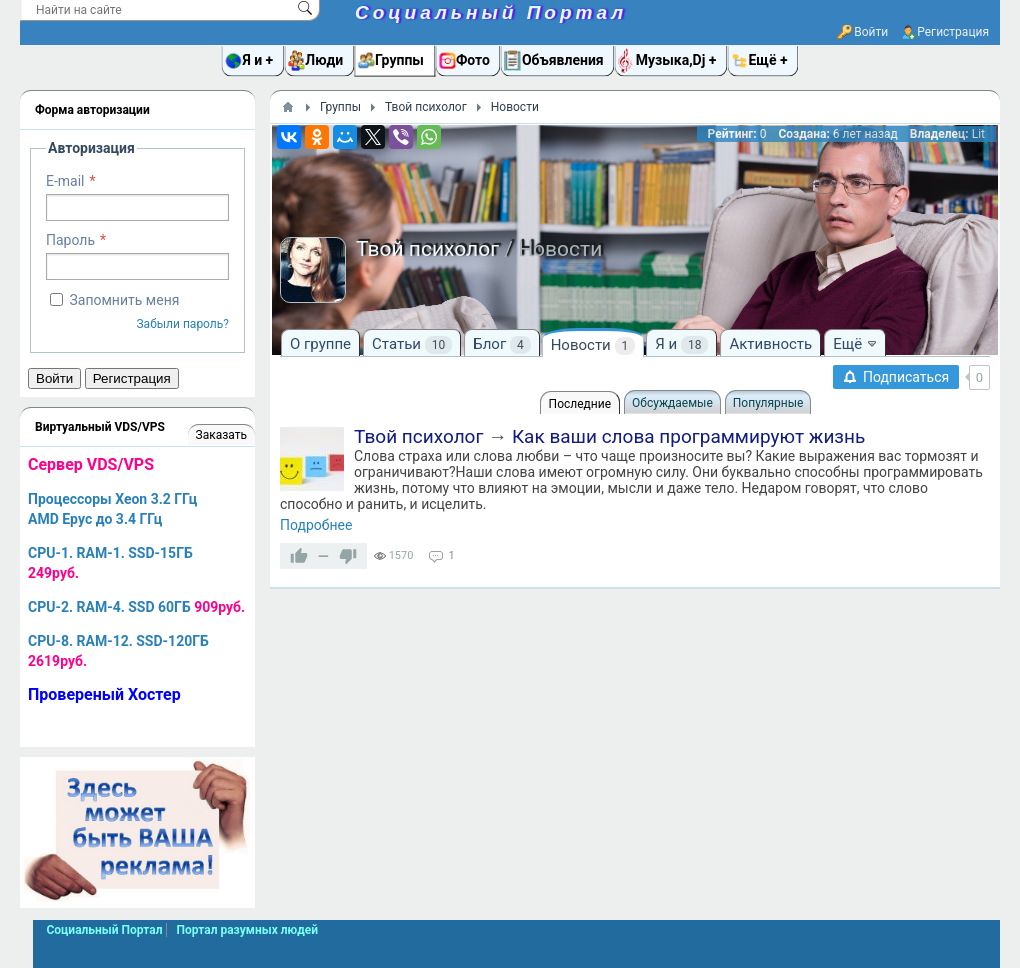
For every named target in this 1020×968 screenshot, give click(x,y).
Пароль (70, 240)
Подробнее (316, 525)
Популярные (768, 403)
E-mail (65, 181)
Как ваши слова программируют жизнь (688, 436)
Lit (978, 134)
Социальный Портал (491, 12)
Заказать (221, 435)
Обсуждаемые (672, 403)
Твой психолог (418, 436)
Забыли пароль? (182, 324)
